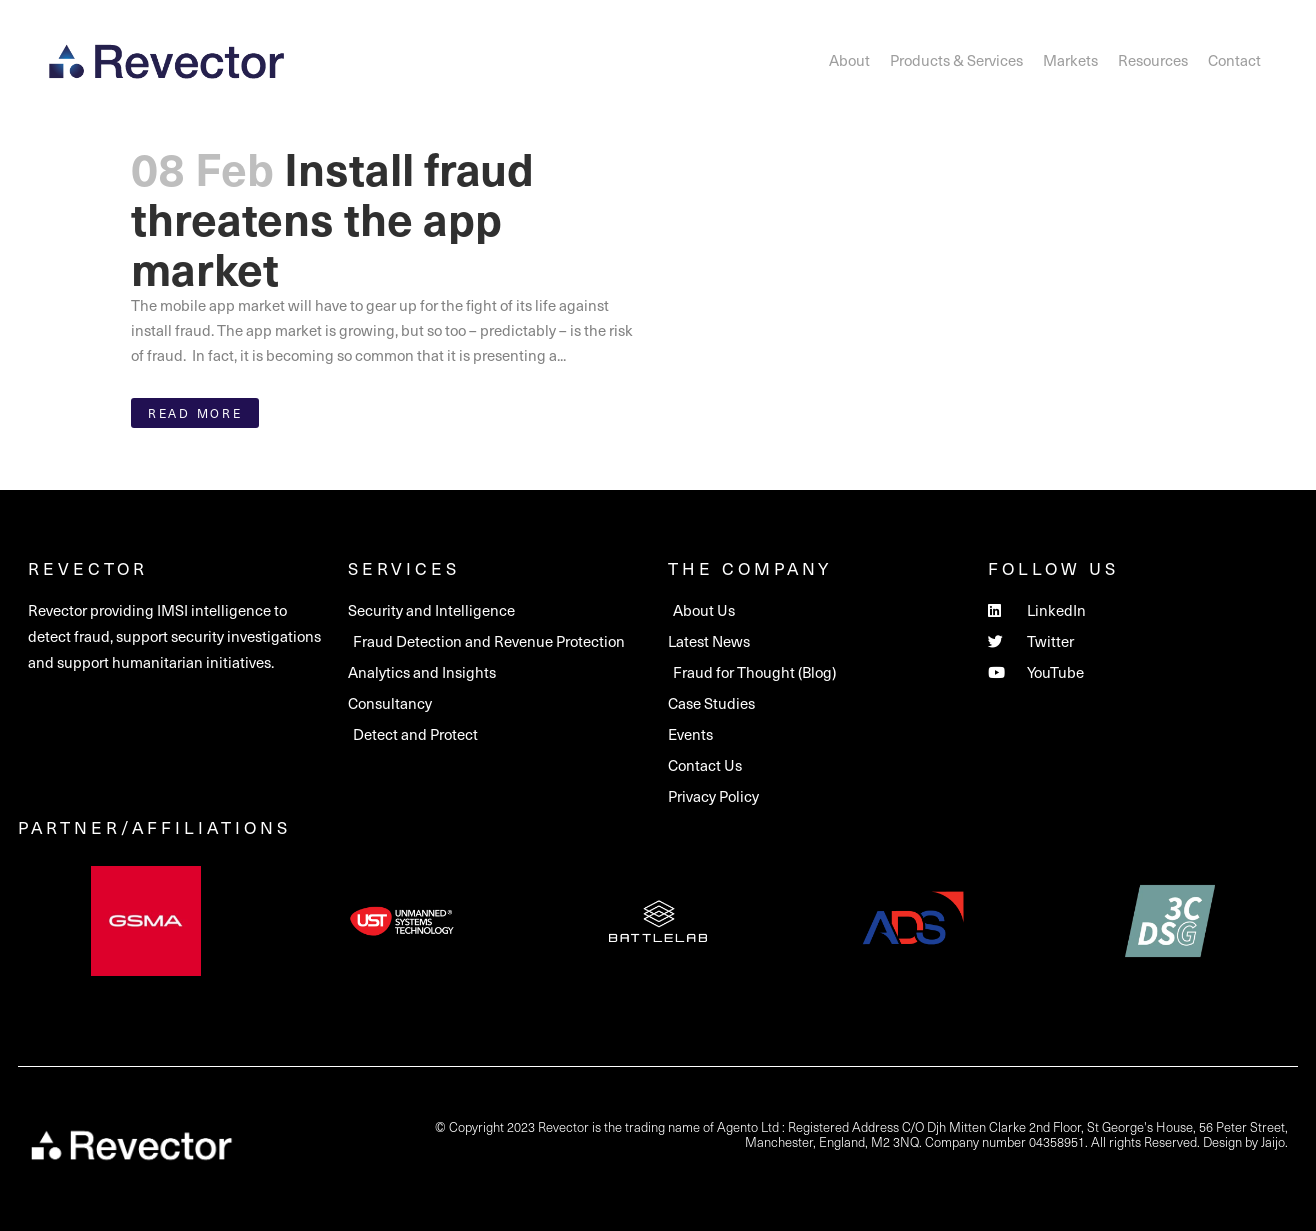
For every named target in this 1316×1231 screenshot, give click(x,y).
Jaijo (1273, 1141)
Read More (195, 413)
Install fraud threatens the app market (332, 217)
